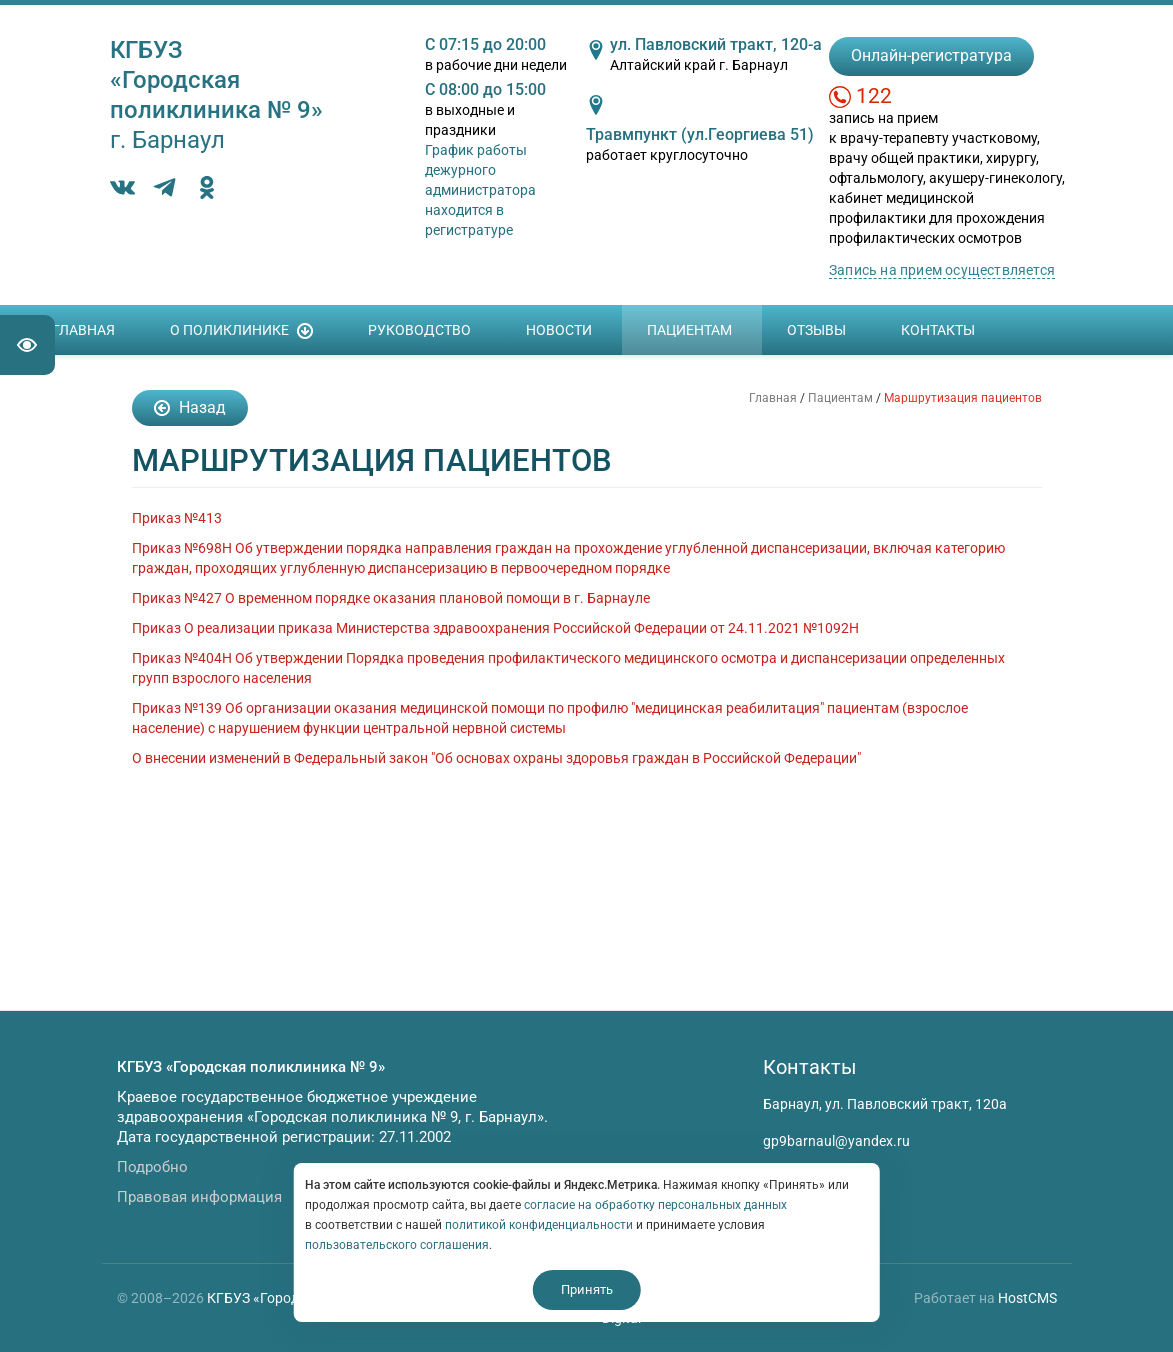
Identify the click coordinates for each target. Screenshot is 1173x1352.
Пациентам (689, 330)
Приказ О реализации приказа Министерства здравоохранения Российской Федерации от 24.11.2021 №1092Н (495, 628)
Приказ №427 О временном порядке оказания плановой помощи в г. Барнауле (391, 598)
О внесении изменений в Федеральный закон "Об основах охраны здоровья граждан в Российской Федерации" (496, 758)
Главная (83, 330)
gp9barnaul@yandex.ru (836, 1141)
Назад (190, 407)
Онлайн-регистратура (931, 55)
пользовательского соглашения (397, 1245)
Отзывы (816, 330)
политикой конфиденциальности (539, 1225)
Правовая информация (199, 1197)
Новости (559, 330)
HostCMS (1027, 1298)
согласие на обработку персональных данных (655, 1205)
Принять (587, 1289)
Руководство (419, 330)
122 (874, 96)
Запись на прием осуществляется (942, 270)
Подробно (152, 1167)
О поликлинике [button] (241, 330)
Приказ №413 (177, 518)
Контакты (938, 330)
